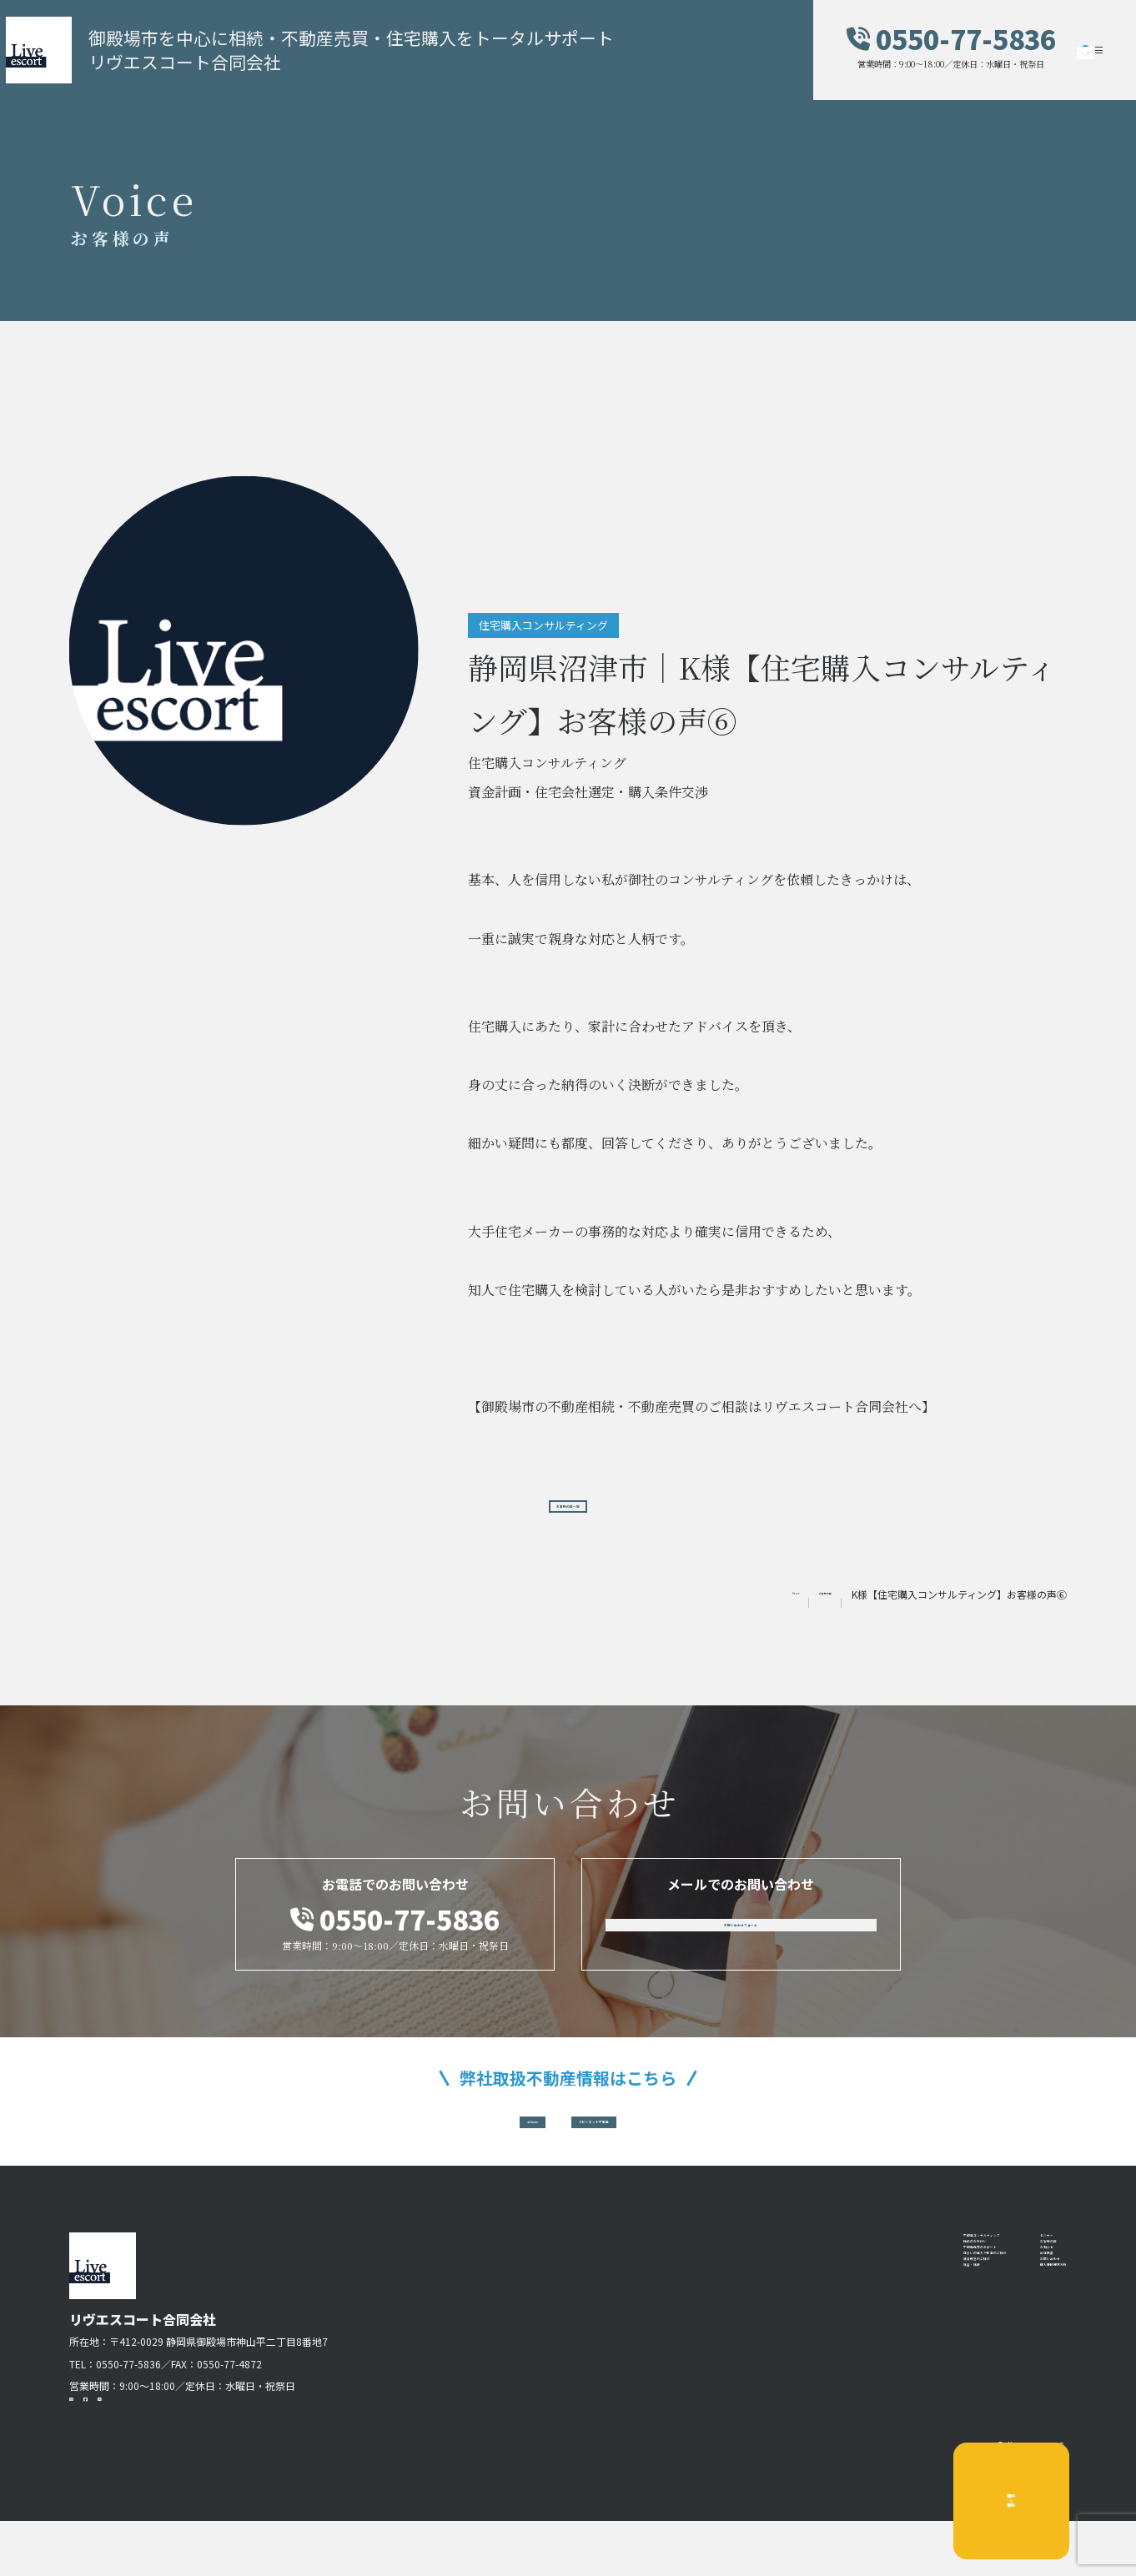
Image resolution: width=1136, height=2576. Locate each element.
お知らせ (986, 2332)
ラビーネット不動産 (637, 2143)
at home (467, 2143)
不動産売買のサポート (820, 2332)
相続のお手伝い (800, 2305)
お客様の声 (993, 2305)
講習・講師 (786, 2411)
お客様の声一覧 (568, 1509)
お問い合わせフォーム (740, 1941)
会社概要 (986, 2358)
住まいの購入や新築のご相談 (840, 2358)
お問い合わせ (1000, 2384)
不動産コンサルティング (826, 2278)
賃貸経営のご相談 (806, 2384)
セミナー (986, 2278)
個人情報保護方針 (1013, 2411)
